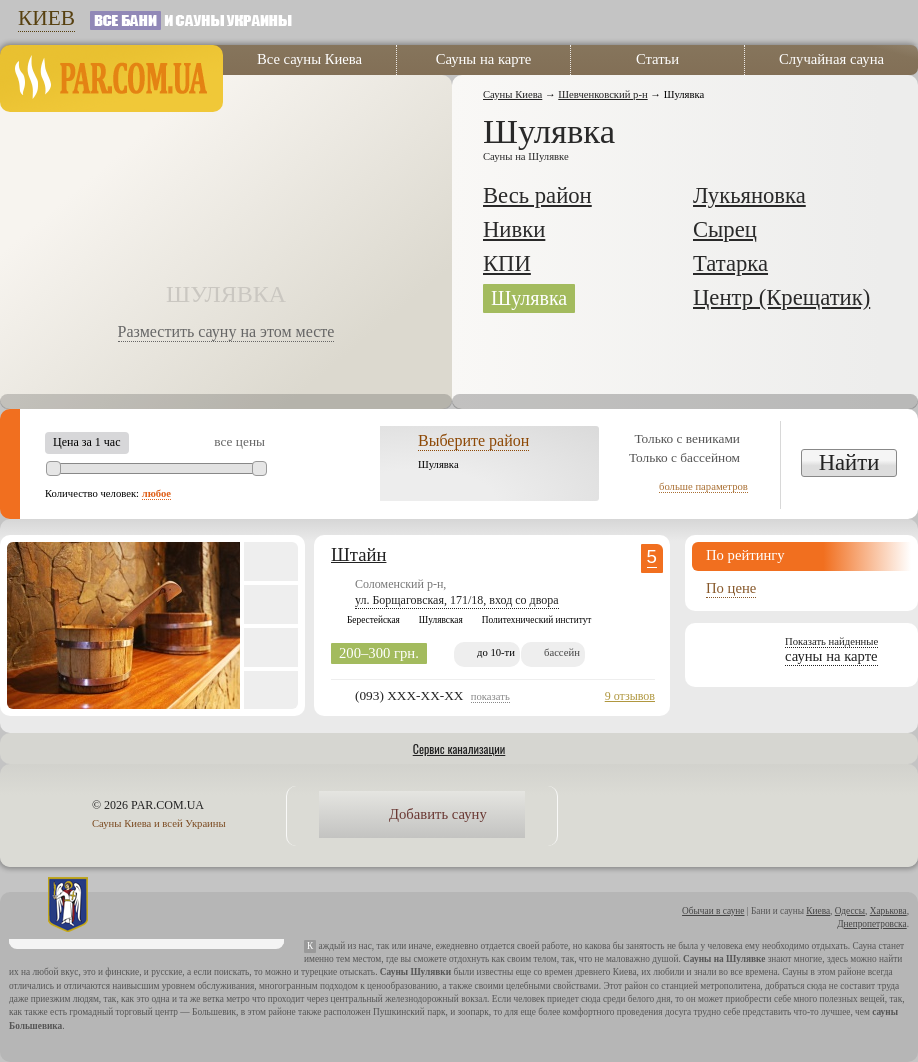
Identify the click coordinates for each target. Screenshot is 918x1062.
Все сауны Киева (309, 59)
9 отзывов (630, 696)
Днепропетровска (872, 924)
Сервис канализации (459, 748)
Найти (849, 462)
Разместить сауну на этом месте (226, 331)
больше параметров (703, 486)
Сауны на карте (484, 59)
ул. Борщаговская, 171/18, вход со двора (457, 600)
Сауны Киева (512, 94)
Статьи (657, 59)
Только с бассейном (684, 457)
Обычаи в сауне (713, 911)
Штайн (358, 554)
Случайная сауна (831, 59)
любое (156, 493)
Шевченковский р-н (602, 94)
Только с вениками (687, 438)
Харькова (888, 911)
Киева (818, 911)
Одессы (850, 911)
